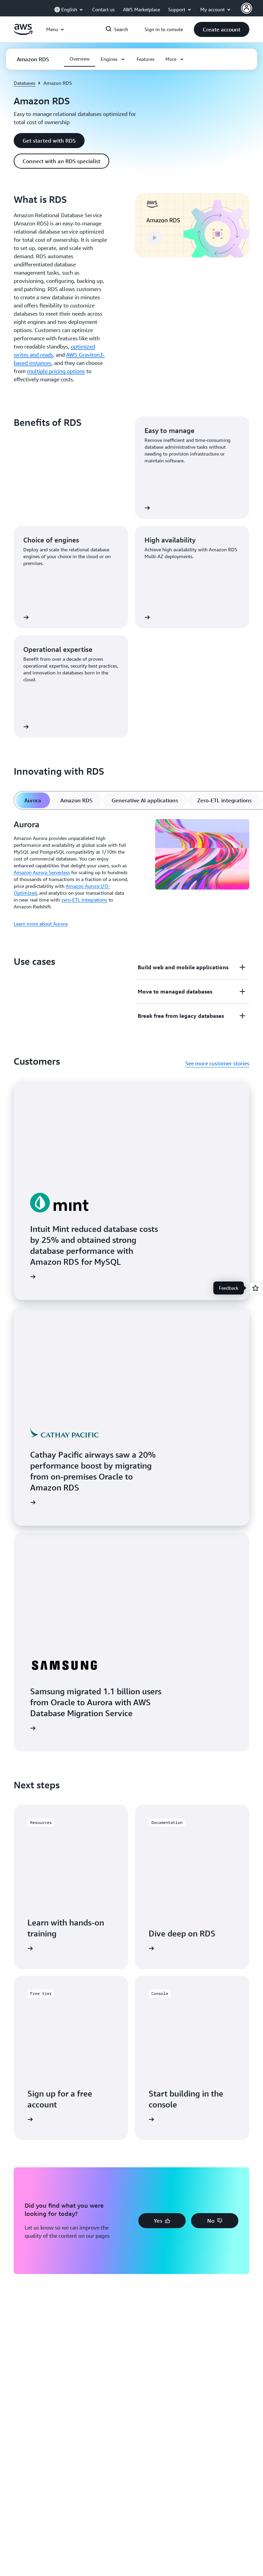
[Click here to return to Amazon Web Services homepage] (23, 33)
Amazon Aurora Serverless (42, 872)
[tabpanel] (131, 873)
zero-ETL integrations (84, 900)
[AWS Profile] (246, 8)
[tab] (32, 800)
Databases (24, 83)
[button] (221, 29)
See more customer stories (217, 1063)
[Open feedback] (255, 1288)
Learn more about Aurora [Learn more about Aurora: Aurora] (40, 923)
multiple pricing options (56, 371)
